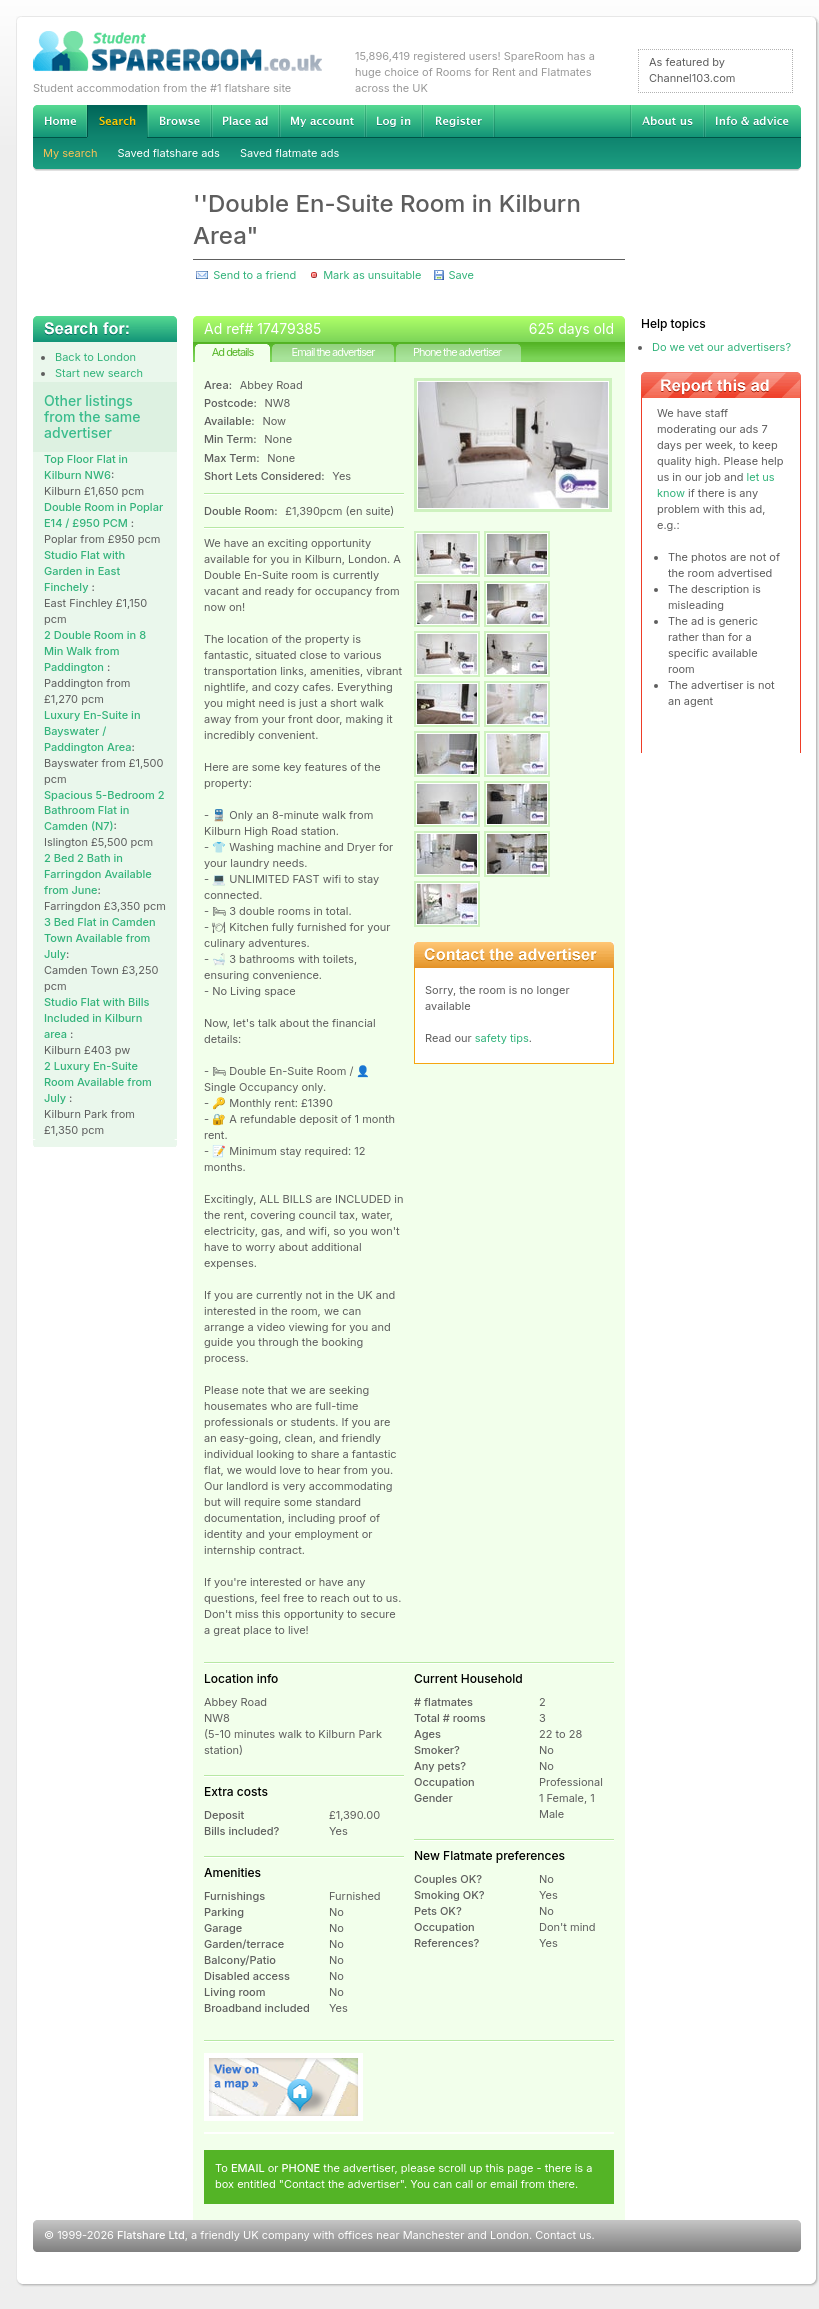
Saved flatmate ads (289, 153)
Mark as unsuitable (372, 275)
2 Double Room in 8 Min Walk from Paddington (95, 651)
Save (460, 275)
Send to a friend (254, 275)
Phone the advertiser (457, 352)
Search (117, 121)
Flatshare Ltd (151, 2235)
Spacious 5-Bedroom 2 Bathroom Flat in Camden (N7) (104, 811)
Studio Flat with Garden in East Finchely (84, 571)
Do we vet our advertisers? (721, 347)
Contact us (563, 2235)
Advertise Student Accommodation (245, 121)
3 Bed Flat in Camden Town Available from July (100, 938)
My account (322, 121)
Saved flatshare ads (169, 153)
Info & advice (752, 121)
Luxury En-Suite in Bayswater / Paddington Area (92, 731)
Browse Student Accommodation (179, 121)
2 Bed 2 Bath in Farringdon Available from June (98, 874)
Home (60, 121)
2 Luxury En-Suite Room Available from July (98, 1082)
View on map (284, 2087)
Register (458, 121)
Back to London (95, 357)
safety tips (502, 1038)
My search (70, 153)
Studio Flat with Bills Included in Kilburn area (96, 1018)
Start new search (99, 373)
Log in (393, 121)
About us (667, 121)
